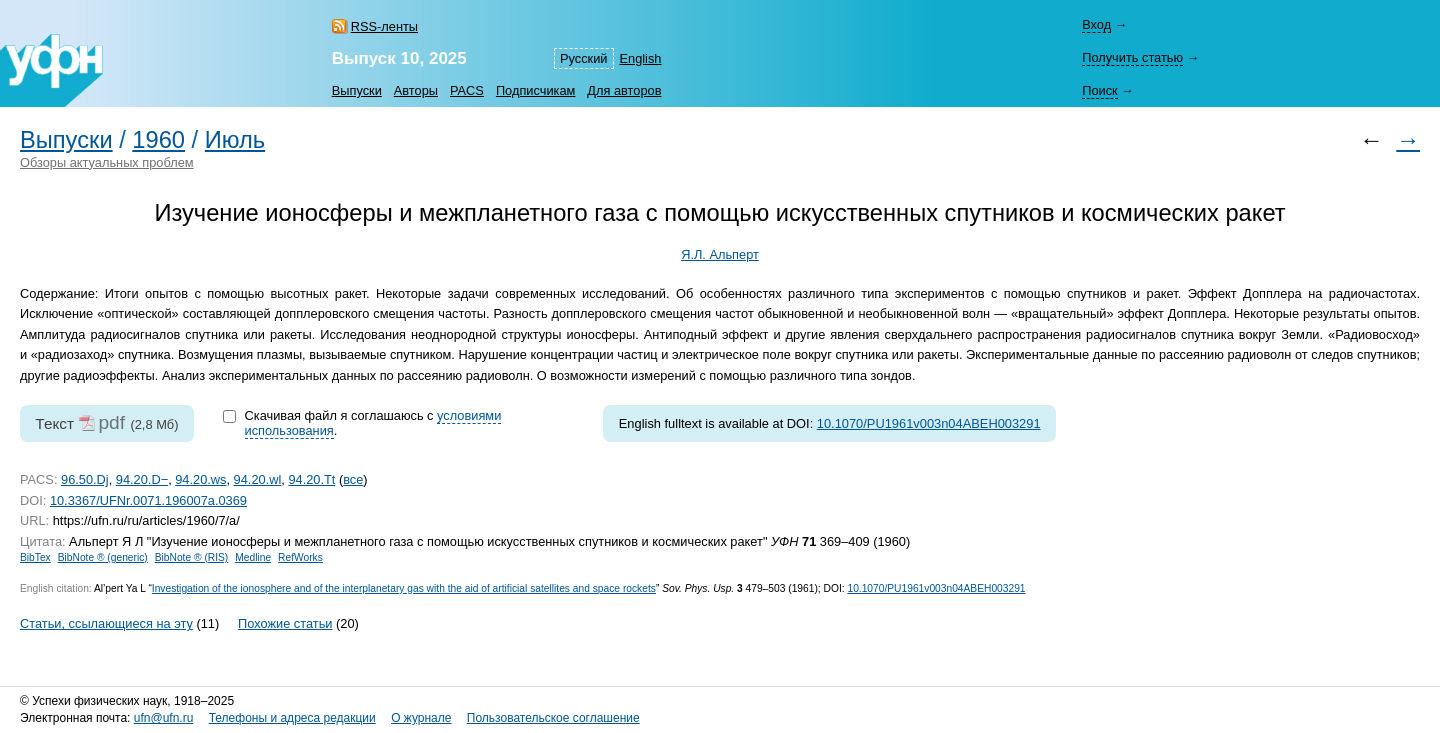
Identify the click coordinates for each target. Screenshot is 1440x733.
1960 (158, 140)
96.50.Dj (85, 479)
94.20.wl (258, 479)
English (641, 58)
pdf (111, 422)
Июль (235, 140)
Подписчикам (535, 90)
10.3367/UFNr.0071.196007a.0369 (148, 500)
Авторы (416, 90)
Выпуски (357, 90)
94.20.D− (142, 479)
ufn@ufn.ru (164, 718)
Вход (1096, 24)
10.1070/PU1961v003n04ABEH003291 (929, 423)
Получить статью (1132, 57)
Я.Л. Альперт (720, 254)
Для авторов (624, 90)
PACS (467, 90)
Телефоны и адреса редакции (292, 718)
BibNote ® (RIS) (192, 557)
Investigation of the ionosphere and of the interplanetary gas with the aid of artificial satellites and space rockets (404, 588)
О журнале (421, 718)
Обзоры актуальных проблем (107, 162)
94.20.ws (200, 479)
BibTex (35, 557)
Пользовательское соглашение (553, 718)
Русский (583, 58)
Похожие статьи (285, 623)
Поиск (1099, 90)
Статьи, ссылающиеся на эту (106, 623)
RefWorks (300, 557)
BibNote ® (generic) (103, 557)
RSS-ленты (384, 26)
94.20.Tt (311, 479)
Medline (253, 557)
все (353, 479)
